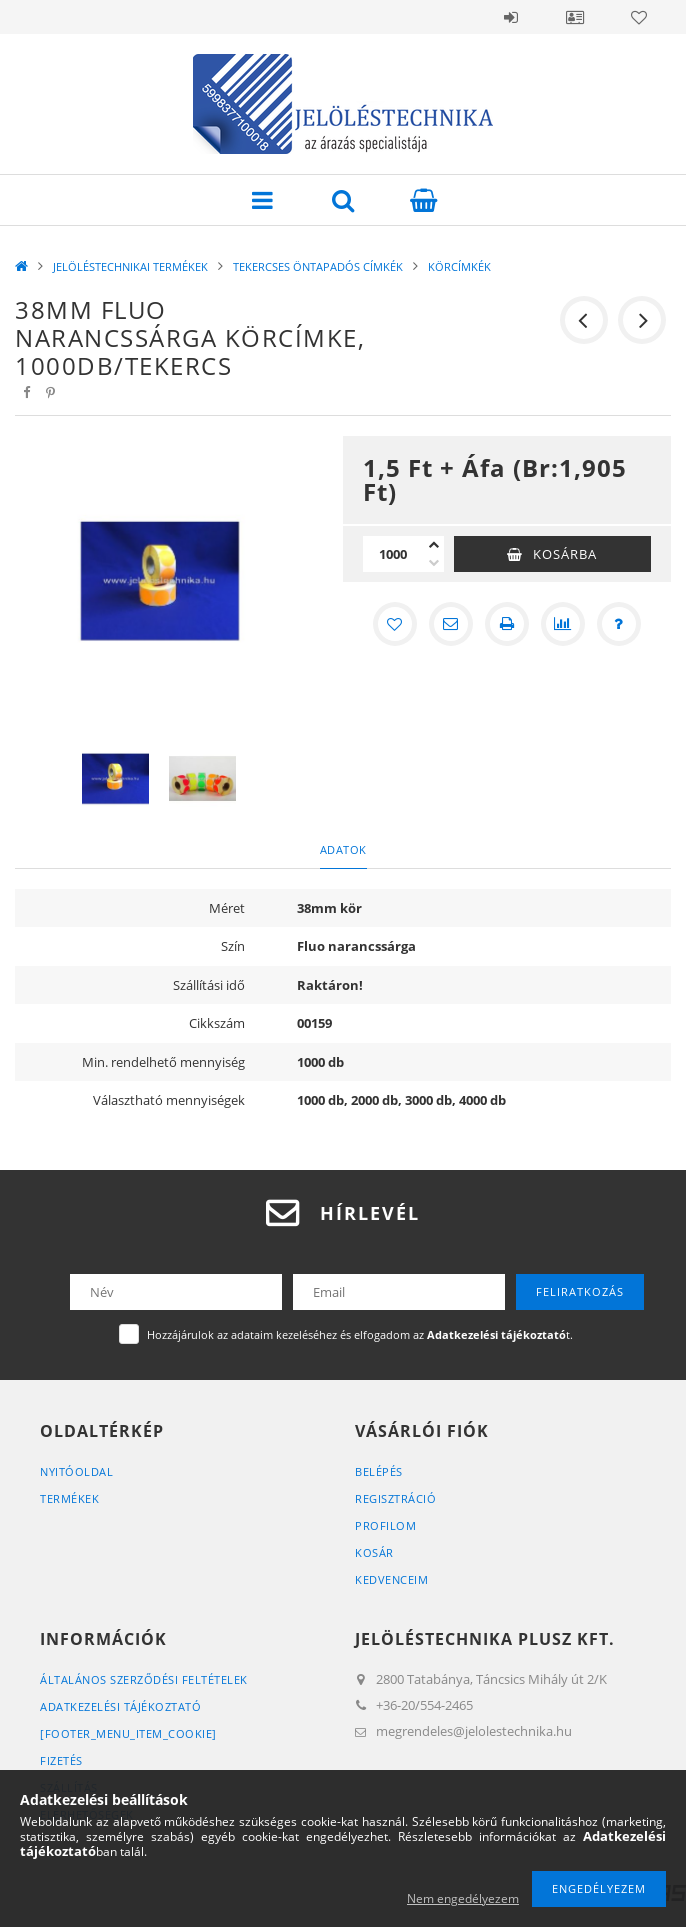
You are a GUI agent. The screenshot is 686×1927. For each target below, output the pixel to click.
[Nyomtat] (507, 624)
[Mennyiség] (393, 554)
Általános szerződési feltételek (144, 1679)
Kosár (374, 1552)
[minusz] (434, 563)
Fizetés (61, 1760)
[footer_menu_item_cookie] (128, 1733)
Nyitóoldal (76, 1471)
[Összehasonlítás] (563, 624)
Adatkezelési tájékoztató (120, 1706)
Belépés (511, 17)
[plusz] (434, 545)
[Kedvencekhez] (395, 624)
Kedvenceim (391, 1579)
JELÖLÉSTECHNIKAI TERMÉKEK (130, 266)
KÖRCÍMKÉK (459, 266)
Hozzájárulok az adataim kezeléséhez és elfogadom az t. (360, 1334)
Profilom (385, 1525)
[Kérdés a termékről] (619, 624)
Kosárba (565, 554)
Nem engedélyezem (463, 1898)
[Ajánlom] (451, 624)
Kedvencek (639, 17)
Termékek (69, 1498)
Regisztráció (395, 1498)
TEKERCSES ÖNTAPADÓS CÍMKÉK (318, 266)
